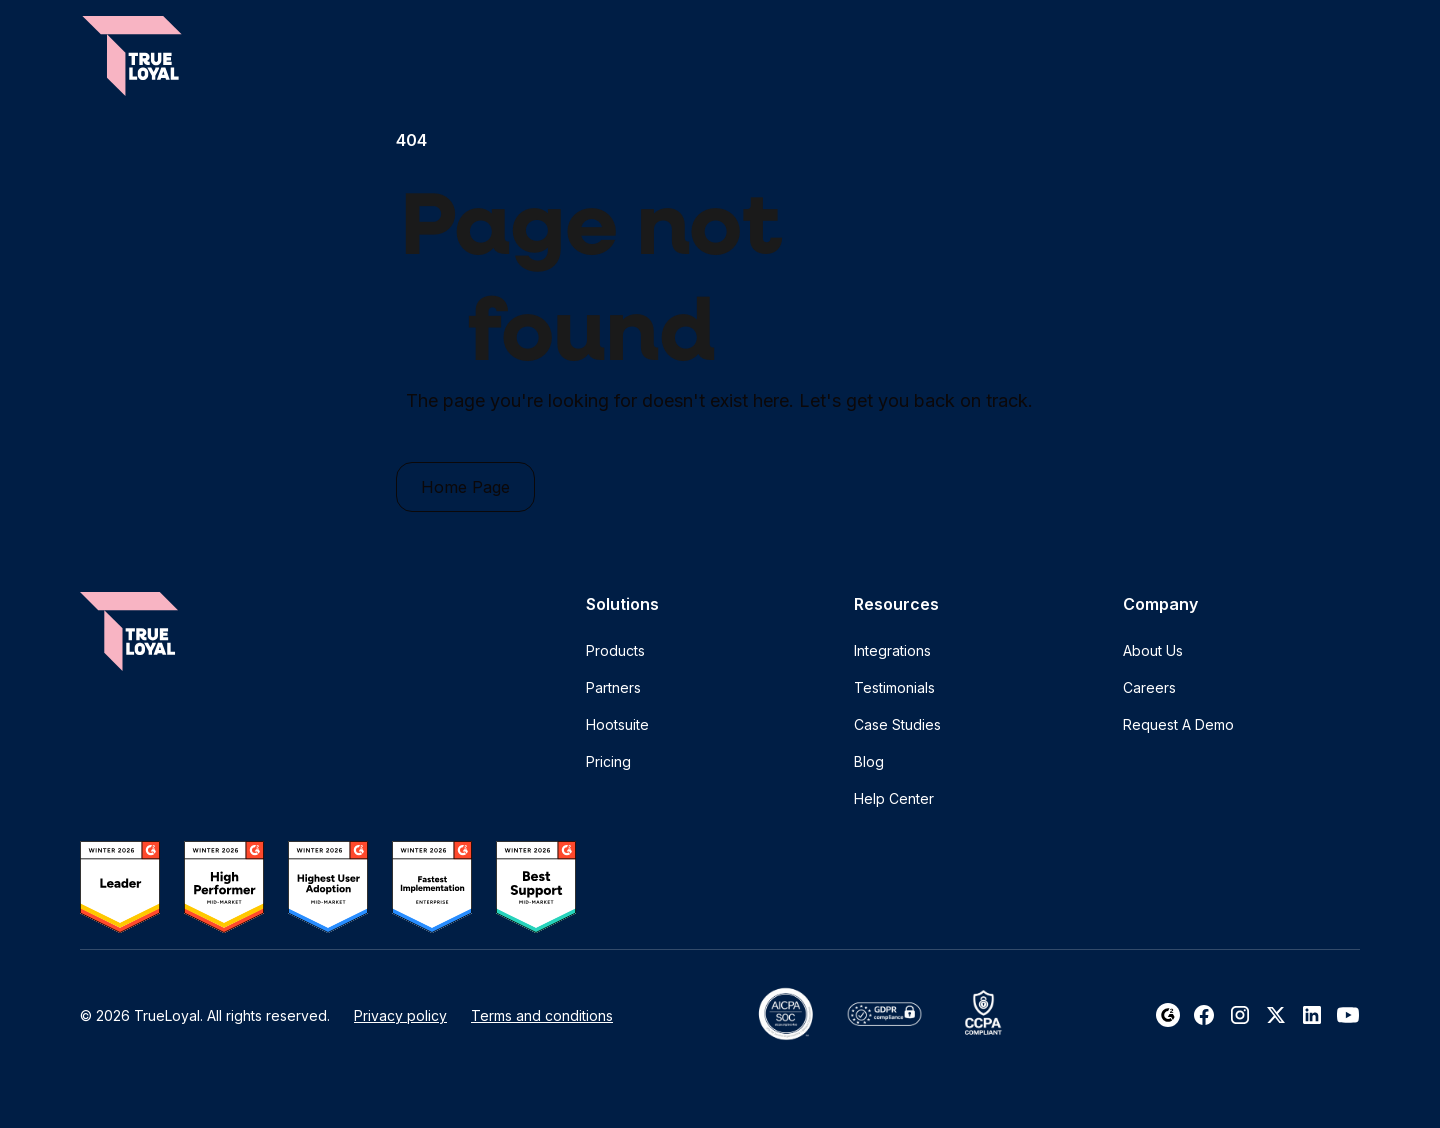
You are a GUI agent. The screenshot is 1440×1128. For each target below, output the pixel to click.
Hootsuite (617, 724)
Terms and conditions (542, 1015)
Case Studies (897, 724)
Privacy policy (400, 1015)
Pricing (608, 761)
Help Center (894, 798)
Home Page (465, 487)
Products (615, 650)
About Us (1153, 650)
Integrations (892, 650)
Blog (869, 761)
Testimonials (894, 687)
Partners (613, 687)
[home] (132, 56)
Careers (1149, 687)
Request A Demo (1178, 724)
